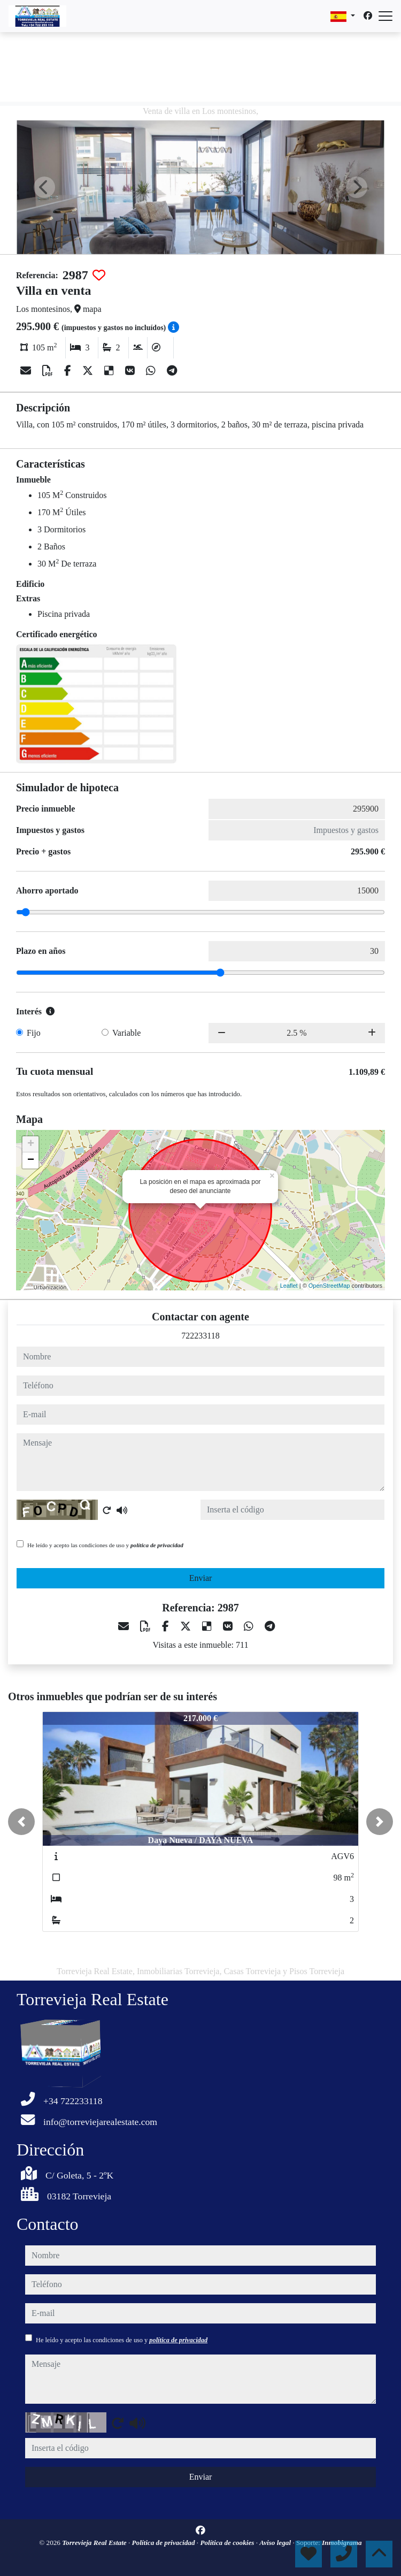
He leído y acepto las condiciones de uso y (105, 1545)
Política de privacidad (164, 2543)
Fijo (34, 1032)
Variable (126, 1032)
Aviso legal (275, 2543)
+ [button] (30, 1144)
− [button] (30, 1160)
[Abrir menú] (385, 16)
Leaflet (289, 1285)
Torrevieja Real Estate (95, 2543)
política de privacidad (156, 1545)
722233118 (200, 1335)
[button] (21, 1821)
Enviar (200, 1578)
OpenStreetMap (329, 1285)
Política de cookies (228, 2543)
